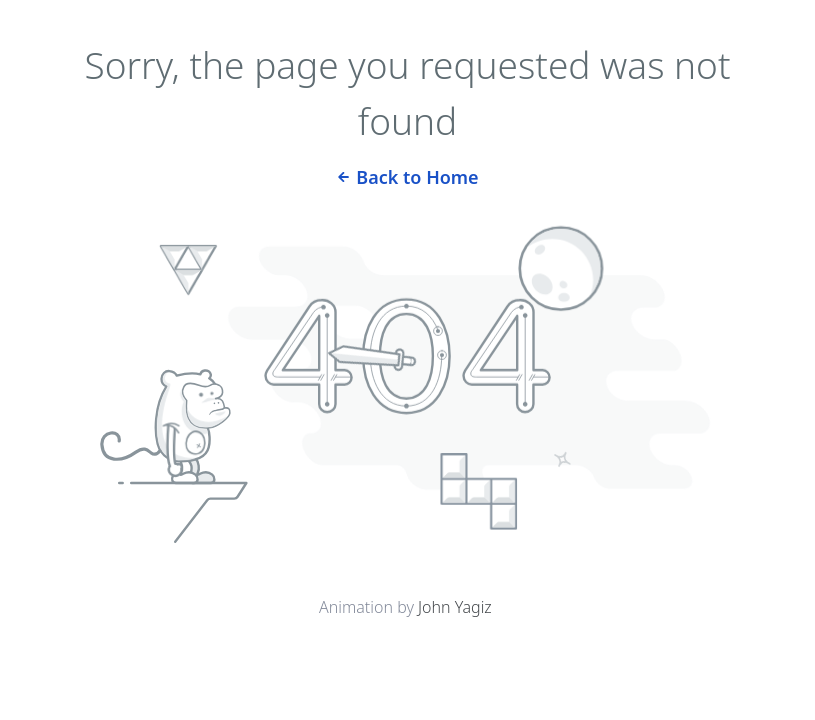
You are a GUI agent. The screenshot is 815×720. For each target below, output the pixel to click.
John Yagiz (455, 607)
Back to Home (407, 175)
